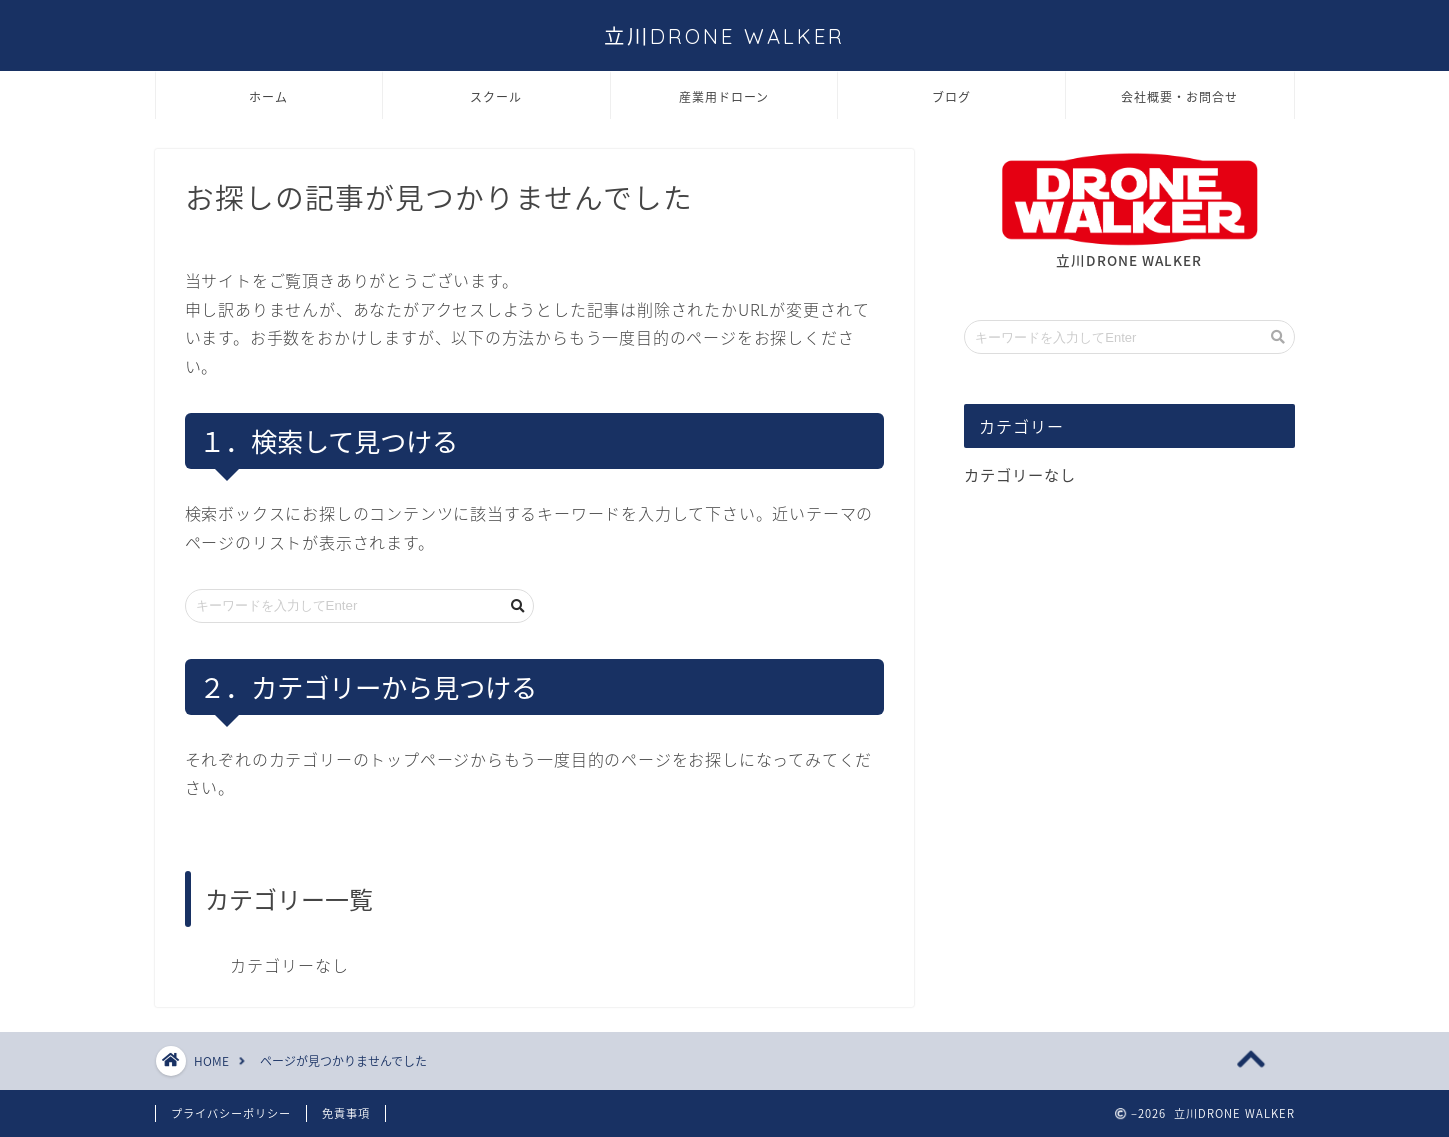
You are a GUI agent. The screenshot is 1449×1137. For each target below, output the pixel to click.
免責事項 (346, 1113)
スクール (496, 97)
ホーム (268, 97)
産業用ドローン (724, 97)
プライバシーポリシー (231, 1113)
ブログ (951, 97)
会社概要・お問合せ (1179, 97)
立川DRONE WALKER (724, 36)
